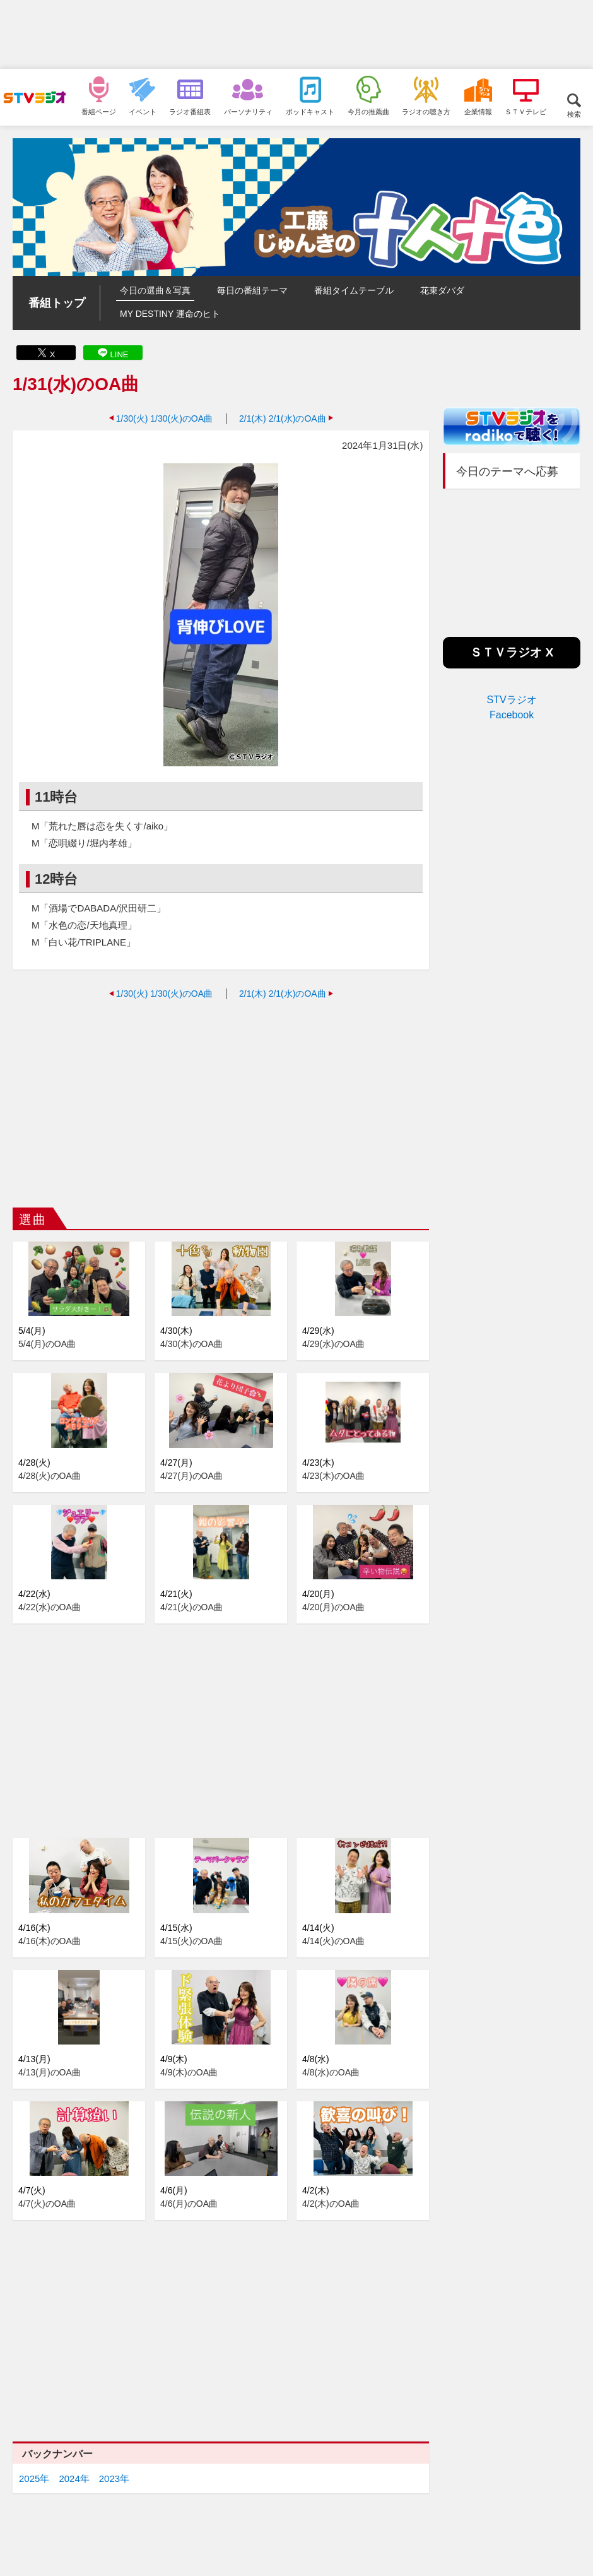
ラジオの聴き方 (426, 111)
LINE (119, 354)
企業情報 (478, 111)
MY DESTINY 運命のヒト (170, 314)
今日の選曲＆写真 (155, 290)
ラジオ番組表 (190, 111)
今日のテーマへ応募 (507, 471)
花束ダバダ (442, 290)
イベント (142, 111)
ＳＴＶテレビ (525, 111)
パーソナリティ (248, 111)
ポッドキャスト (310, 111)
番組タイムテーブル (354, 290)
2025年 (34, 2478)
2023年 (114, 2478)
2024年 (74, 2478)
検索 (574, 114)
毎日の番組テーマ (252, 290)
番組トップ (56, 303)
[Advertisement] (296, 34)
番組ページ (98, 111)
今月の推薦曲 (368, 111)
